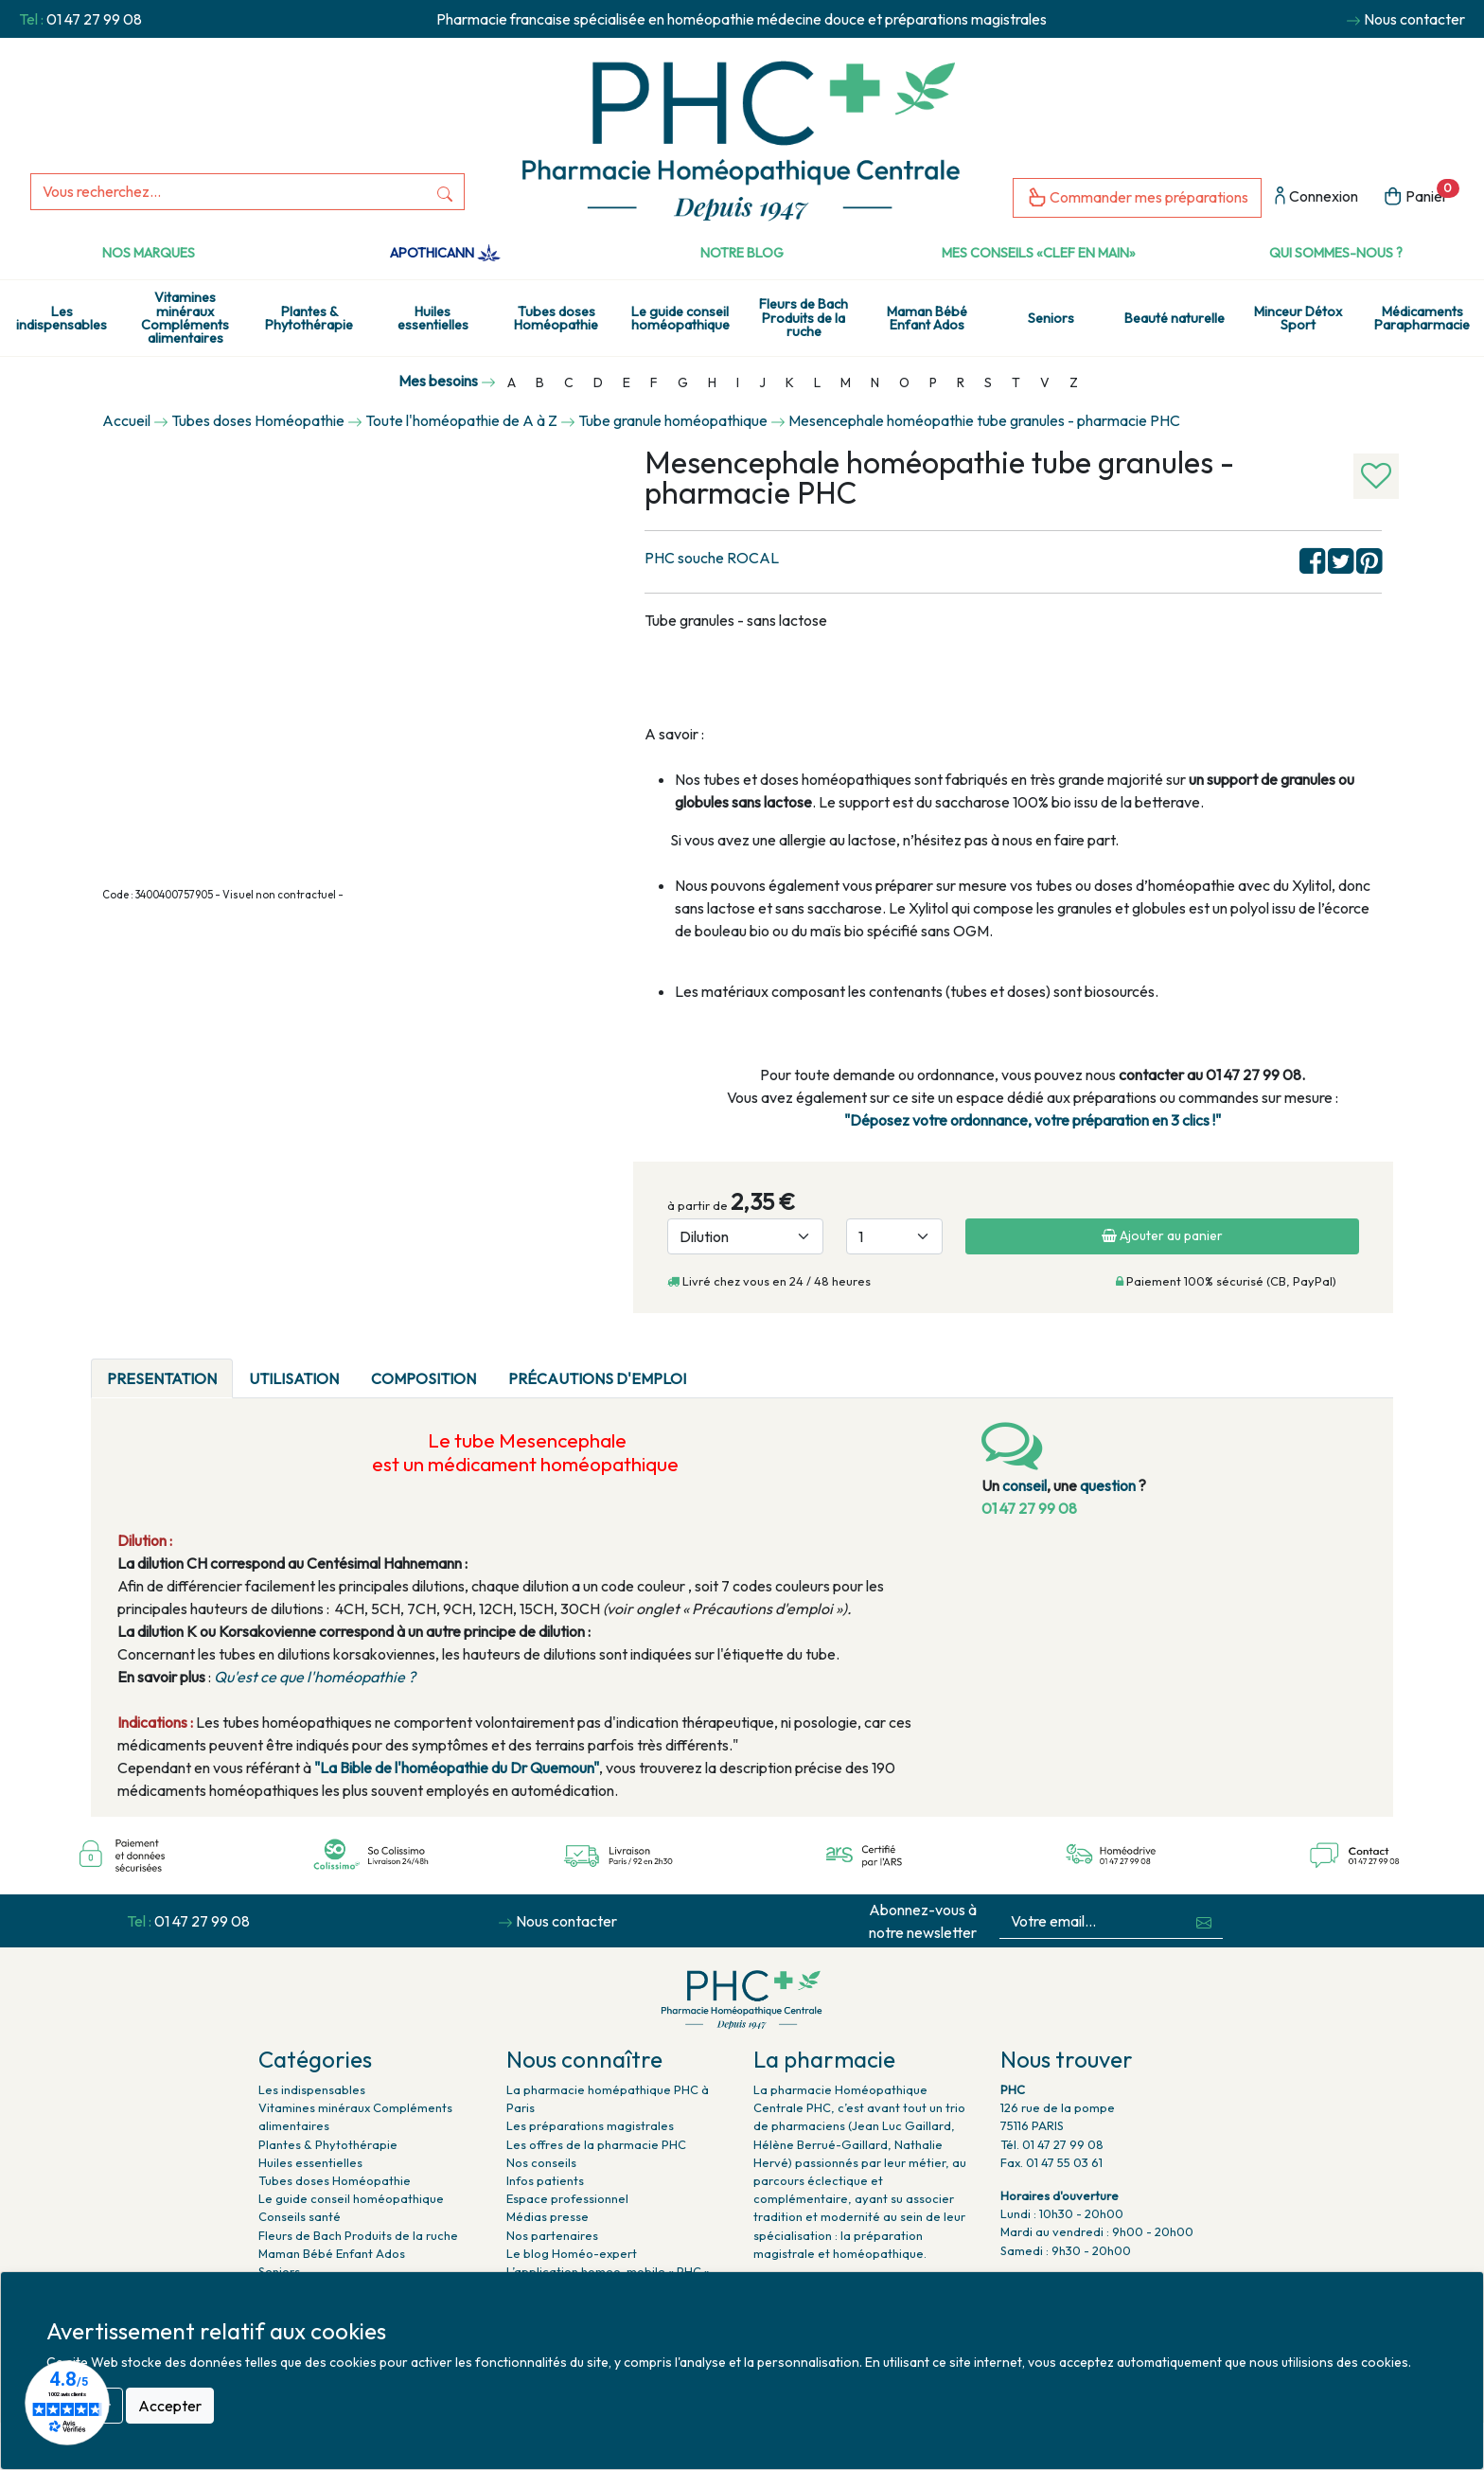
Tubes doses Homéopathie (556, 318)
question (1108, 1485)
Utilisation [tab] (294, 1378)
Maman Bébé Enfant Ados (927, 318)
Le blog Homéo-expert (571, 2253)
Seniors (1051, 318)
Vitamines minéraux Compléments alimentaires (185, 318)
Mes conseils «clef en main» (1039, 252)
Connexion (1316, 197)
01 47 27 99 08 (94, 18)
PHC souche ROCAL (712, 557)
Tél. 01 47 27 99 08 (1052, 2144)
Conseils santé (299, 2216)
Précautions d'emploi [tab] (597, 1378)
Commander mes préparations (1137, 198)
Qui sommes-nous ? (1336, 252)
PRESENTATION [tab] (162, 1378)
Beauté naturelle (1174, 318)
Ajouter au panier (1162, 1235)
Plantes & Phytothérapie (309, 318)
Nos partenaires (552, 2235)
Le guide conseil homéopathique (680, 318)
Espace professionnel (567, 2198)
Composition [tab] (423, 1378)
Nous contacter (1414, 18)
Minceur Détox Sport (1298, 318)
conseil (1024, 1485)
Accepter (170, 2405)
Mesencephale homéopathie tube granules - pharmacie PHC (984, 420)
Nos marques (148, 252)
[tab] (718, 1367)
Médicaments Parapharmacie (1422, 318)
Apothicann (445, 252)
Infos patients (545, 2180)
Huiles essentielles (433, 318)
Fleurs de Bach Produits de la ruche (803, 317)
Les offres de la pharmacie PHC (596, 2144)
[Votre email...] (1092, 1921)
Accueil (126, 420)
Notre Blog (742, 252)
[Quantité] (894, 1236)
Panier (1421, 194)
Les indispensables (61, 318)
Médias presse (547, 2216)
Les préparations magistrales (590, 2125)
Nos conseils (541, 2162)
